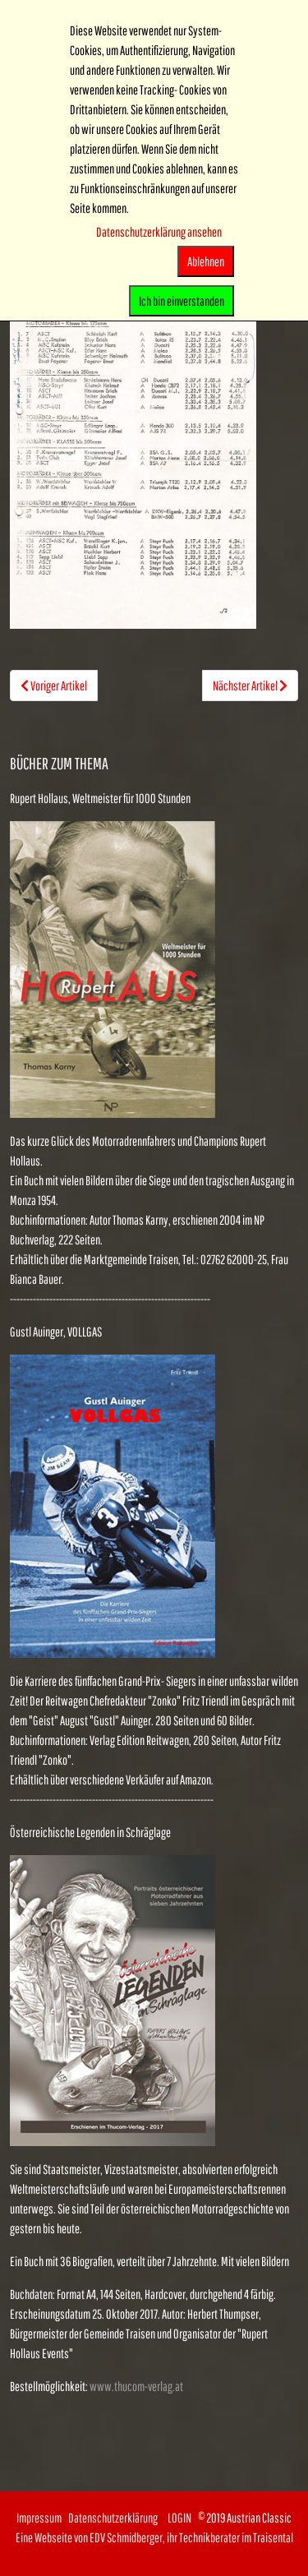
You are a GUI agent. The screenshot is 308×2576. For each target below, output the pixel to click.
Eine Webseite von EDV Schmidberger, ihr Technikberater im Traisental (154, 2537)
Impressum (39, 2517)
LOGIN (179, 2517)
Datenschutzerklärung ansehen (159, 231)
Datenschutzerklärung (118, 2517)
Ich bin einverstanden (181, 300)
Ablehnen (205, 261)
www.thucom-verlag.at (136, 2386)
